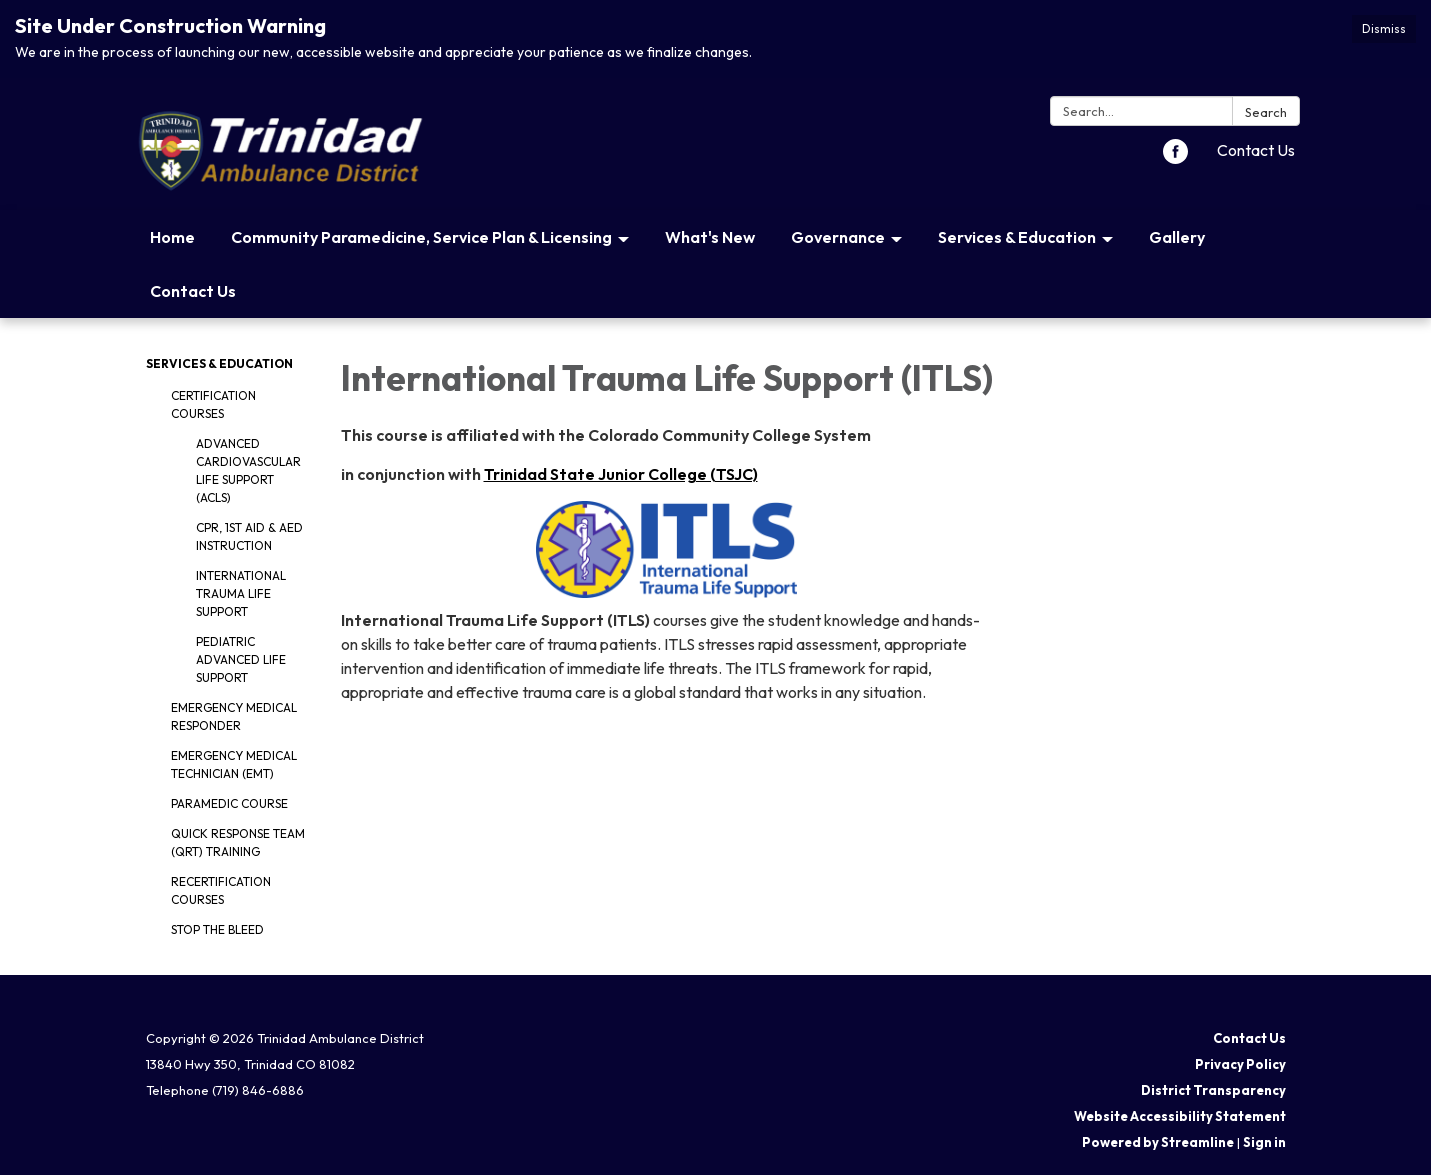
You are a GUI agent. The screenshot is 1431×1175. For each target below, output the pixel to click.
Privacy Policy (1240, 1064)
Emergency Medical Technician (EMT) (234, 764)
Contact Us (1256, 150)
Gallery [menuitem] (1177, 237)
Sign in (1264, 1142)
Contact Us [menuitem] (193, 291)
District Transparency (1213, 1090)
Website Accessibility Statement (1180, 1116)
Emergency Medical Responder (234, 716)
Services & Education (219, 363)
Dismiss (1384, 28)
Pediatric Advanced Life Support (241, 659)
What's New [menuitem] (710, 237)
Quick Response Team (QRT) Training (238, 842)
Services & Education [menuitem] (1017, 237)
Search (1266, 112)
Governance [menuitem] (838, 237)
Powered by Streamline (1158, 1142)
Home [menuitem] (172, 237)
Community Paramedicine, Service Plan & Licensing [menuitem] (421, 237)
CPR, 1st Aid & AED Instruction (249, 536)
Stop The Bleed (217, 929)
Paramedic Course (229, 803)
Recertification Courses (221, 890)
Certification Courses (213, 404)
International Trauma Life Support (241, 593)
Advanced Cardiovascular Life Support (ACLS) (248, 470)
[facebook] (1175, 158)
